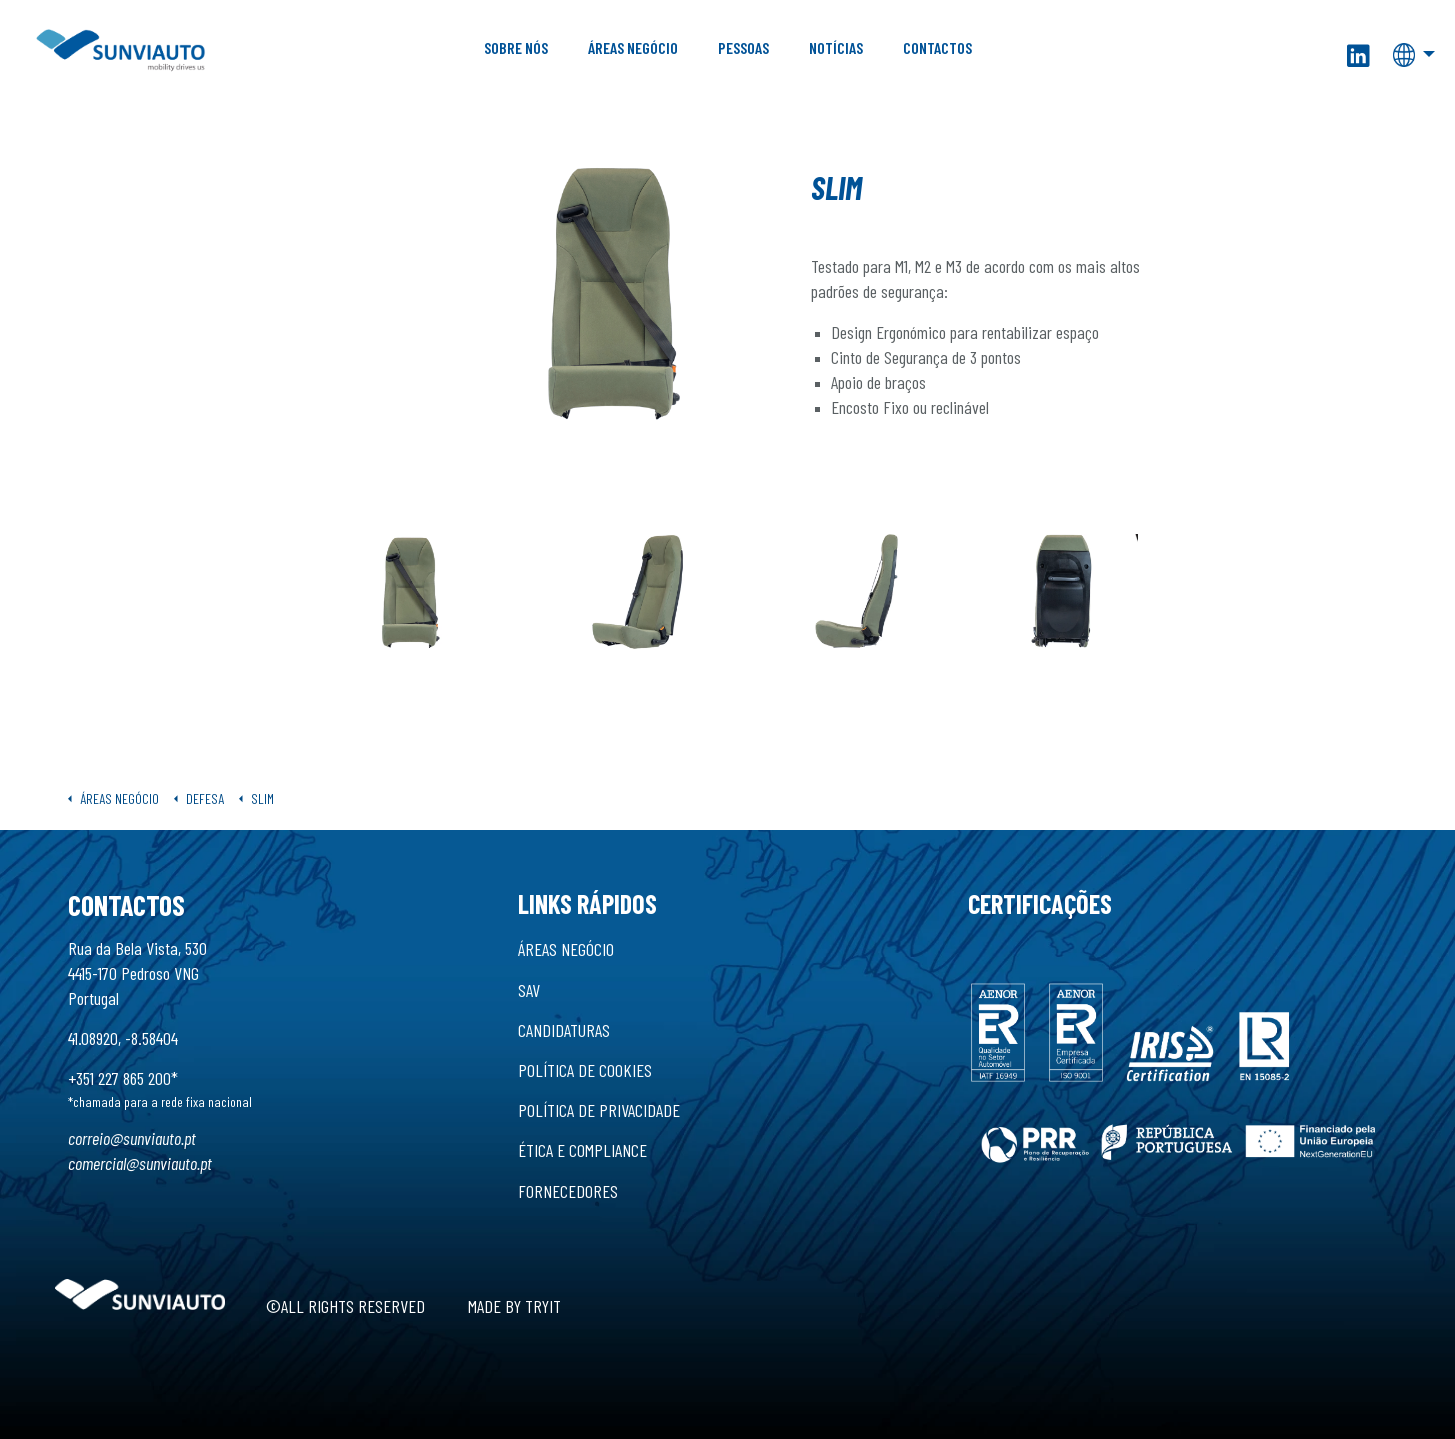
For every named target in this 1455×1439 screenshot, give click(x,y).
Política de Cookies (585, 1070)
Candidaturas (564, 1030)
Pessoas (743, 47)
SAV (529, 990)
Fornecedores (568, 1191)
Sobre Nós (516, 47)
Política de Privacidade (599, 1110)
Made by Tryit (514, 1306)
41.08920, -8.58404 (123, 1038)
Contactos (937, 47)
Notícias (836, 47)
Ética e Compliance (582, 1150)
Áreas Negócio (633, 47)
